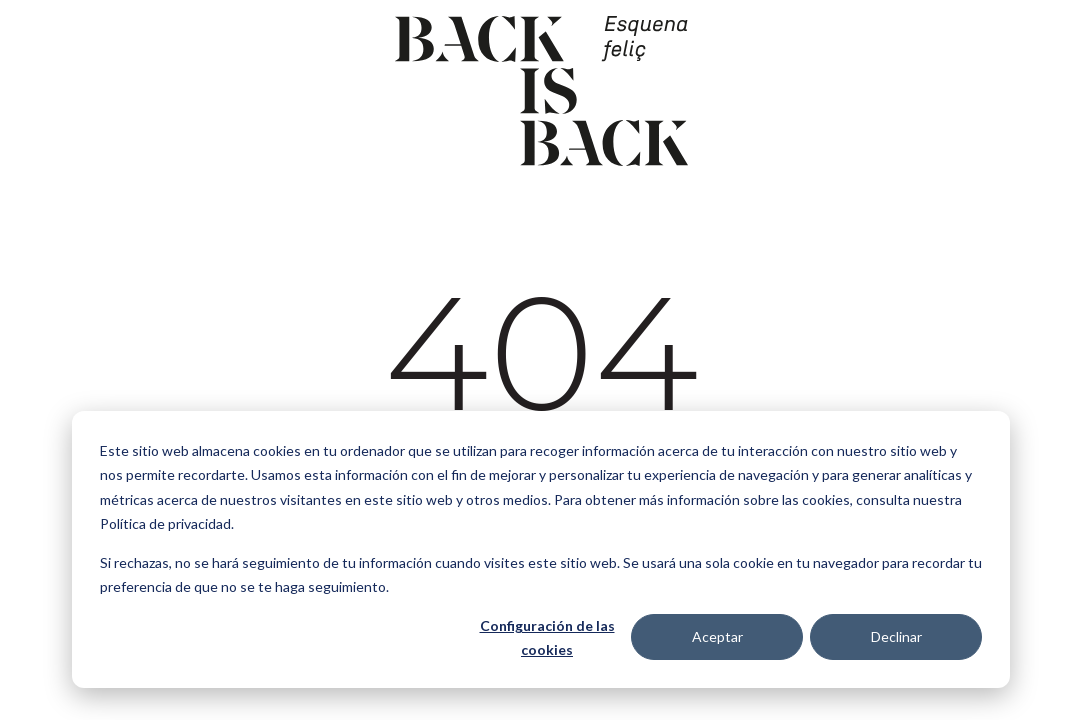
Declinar (896, 636)
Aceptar (717, 636)
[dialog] (541, 549)
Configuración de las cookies (547, 638)
